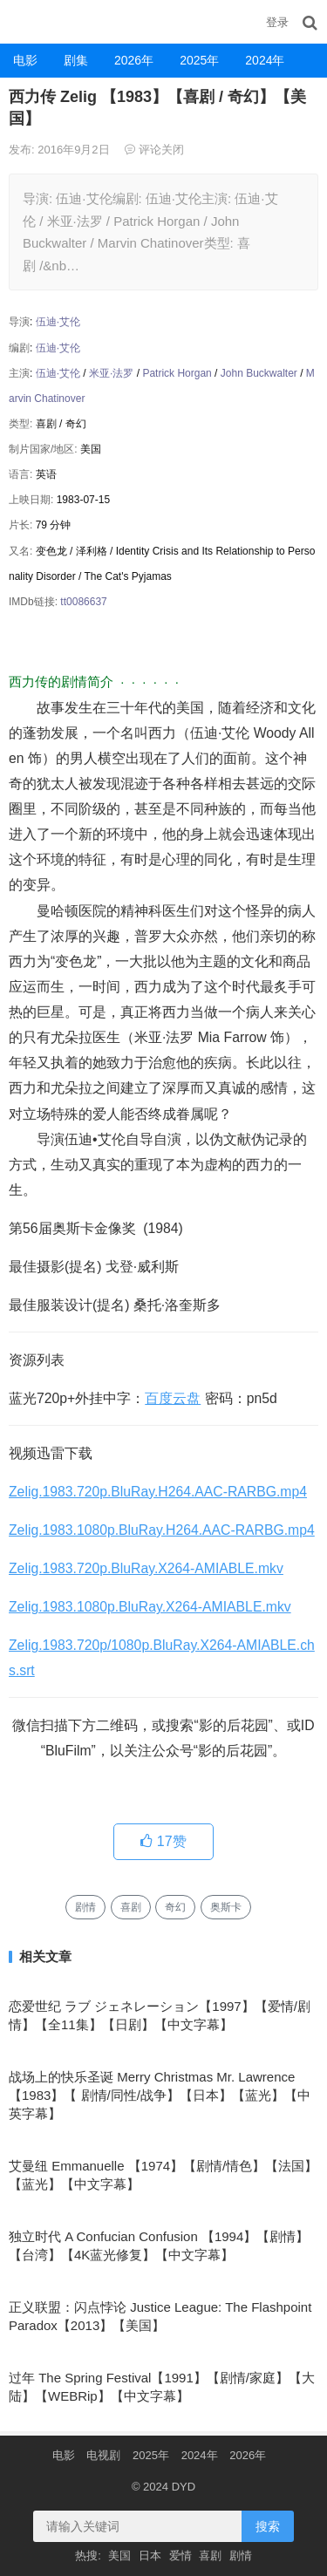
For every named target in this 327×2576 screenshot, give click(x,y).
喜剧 (130, 1907)
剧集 (76, 60)
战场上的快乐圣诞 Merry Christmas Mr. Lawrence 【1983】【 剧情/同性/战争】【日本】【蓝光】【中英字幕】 (159, 2095)
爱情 (180, 2555)
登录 (277, 22)
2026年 (133, 60)
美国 (119, 2555)
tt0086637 (83, 602)
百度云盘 (173, 1398)
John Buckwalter (259, 373)
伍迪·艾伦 (58, 322)
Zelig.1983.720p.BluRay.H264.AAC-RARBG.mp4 (158, 1491)
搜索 (267, 2526)
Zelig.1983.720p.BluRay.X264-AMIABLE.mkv (146, 1568)
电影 (25, 60)
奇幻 (175, 1907)
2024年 (264, 60)
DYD (22, 21)
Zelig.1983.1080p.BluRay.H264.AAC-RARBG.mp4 (162, 1530)
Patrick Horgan (176, 373)
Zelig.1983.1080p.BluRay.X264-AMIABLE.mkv (150, 1606)
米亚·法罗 (111, 373)
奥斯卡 (226, 1907)
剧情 (85, 1907)
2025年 (199, 60)
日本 (150, 2555)
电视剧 (103, 2455)
